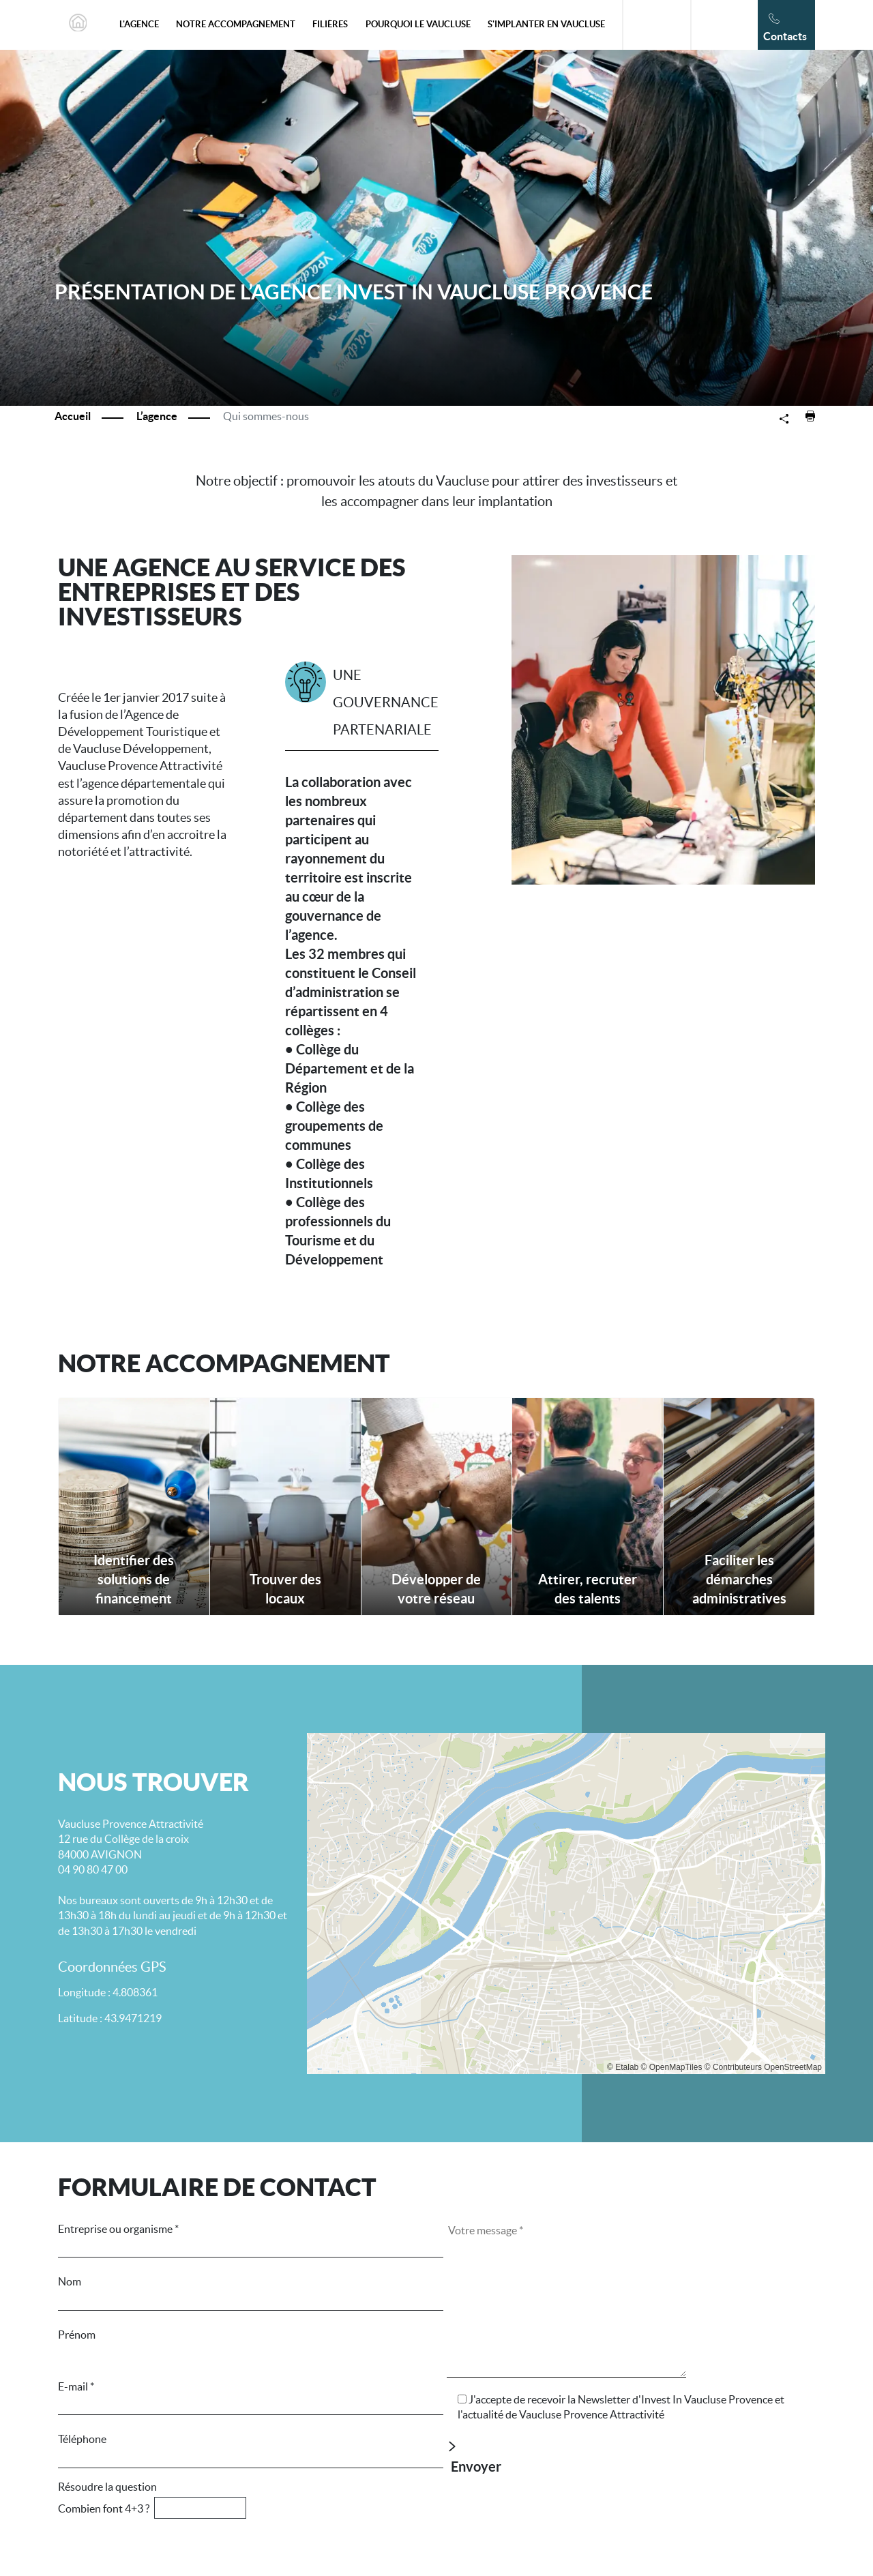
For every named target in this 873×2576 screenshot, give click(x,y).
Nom (250, 2290)
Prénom (250, 2343)
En (717, 25)
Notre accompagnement (235, 24)
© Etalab (622, 2067)
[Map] (566, 1903)
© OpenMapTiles (671, 2067)
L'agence (139, 24)
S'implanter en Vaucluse (546, 24)
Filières (330, 24)
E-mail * (250, 2395)
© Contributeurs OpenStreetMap (763, 2067)
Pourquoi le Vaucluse (418, 24)
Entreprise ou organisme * (250, 2238)
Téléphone (250, 2448)
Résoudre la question (242, 2498)
